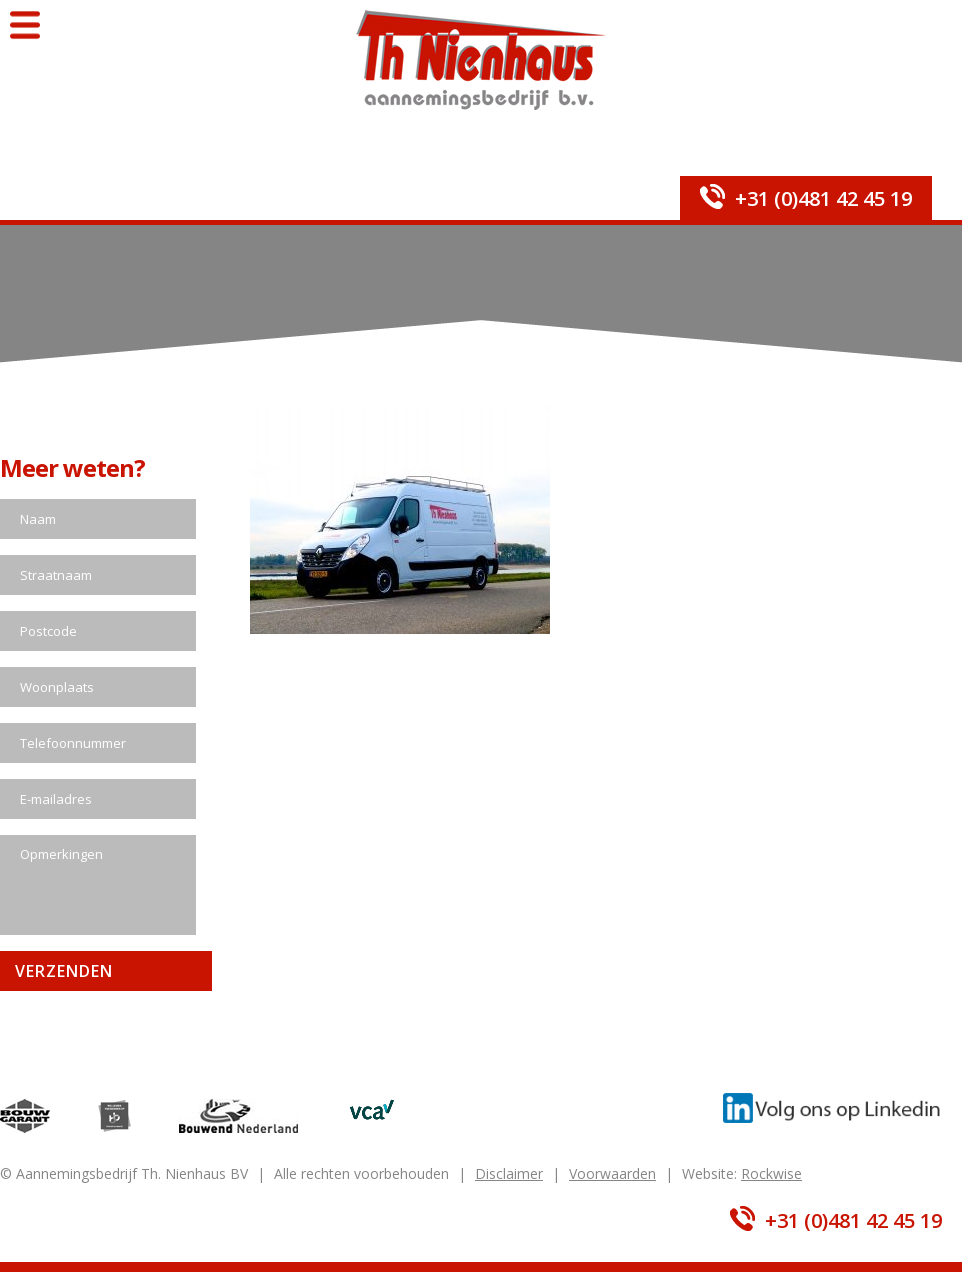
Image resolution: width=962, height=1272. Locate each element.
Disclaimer (509, 1173)
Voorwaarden (612, 1173)
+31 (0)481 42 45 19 (823, 198)
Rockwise (771, 1173)
